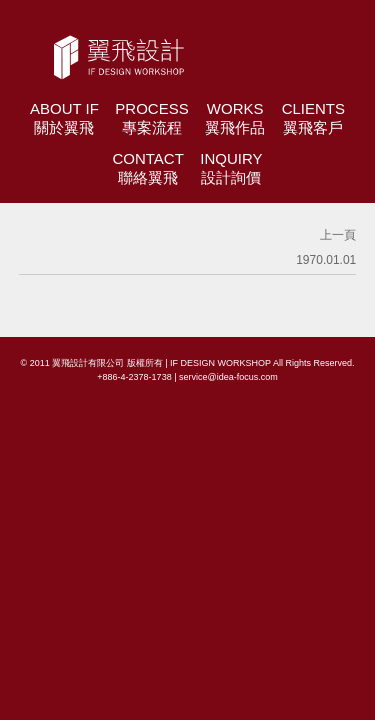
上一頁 (338, 235)
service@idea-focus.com (228, 377)
